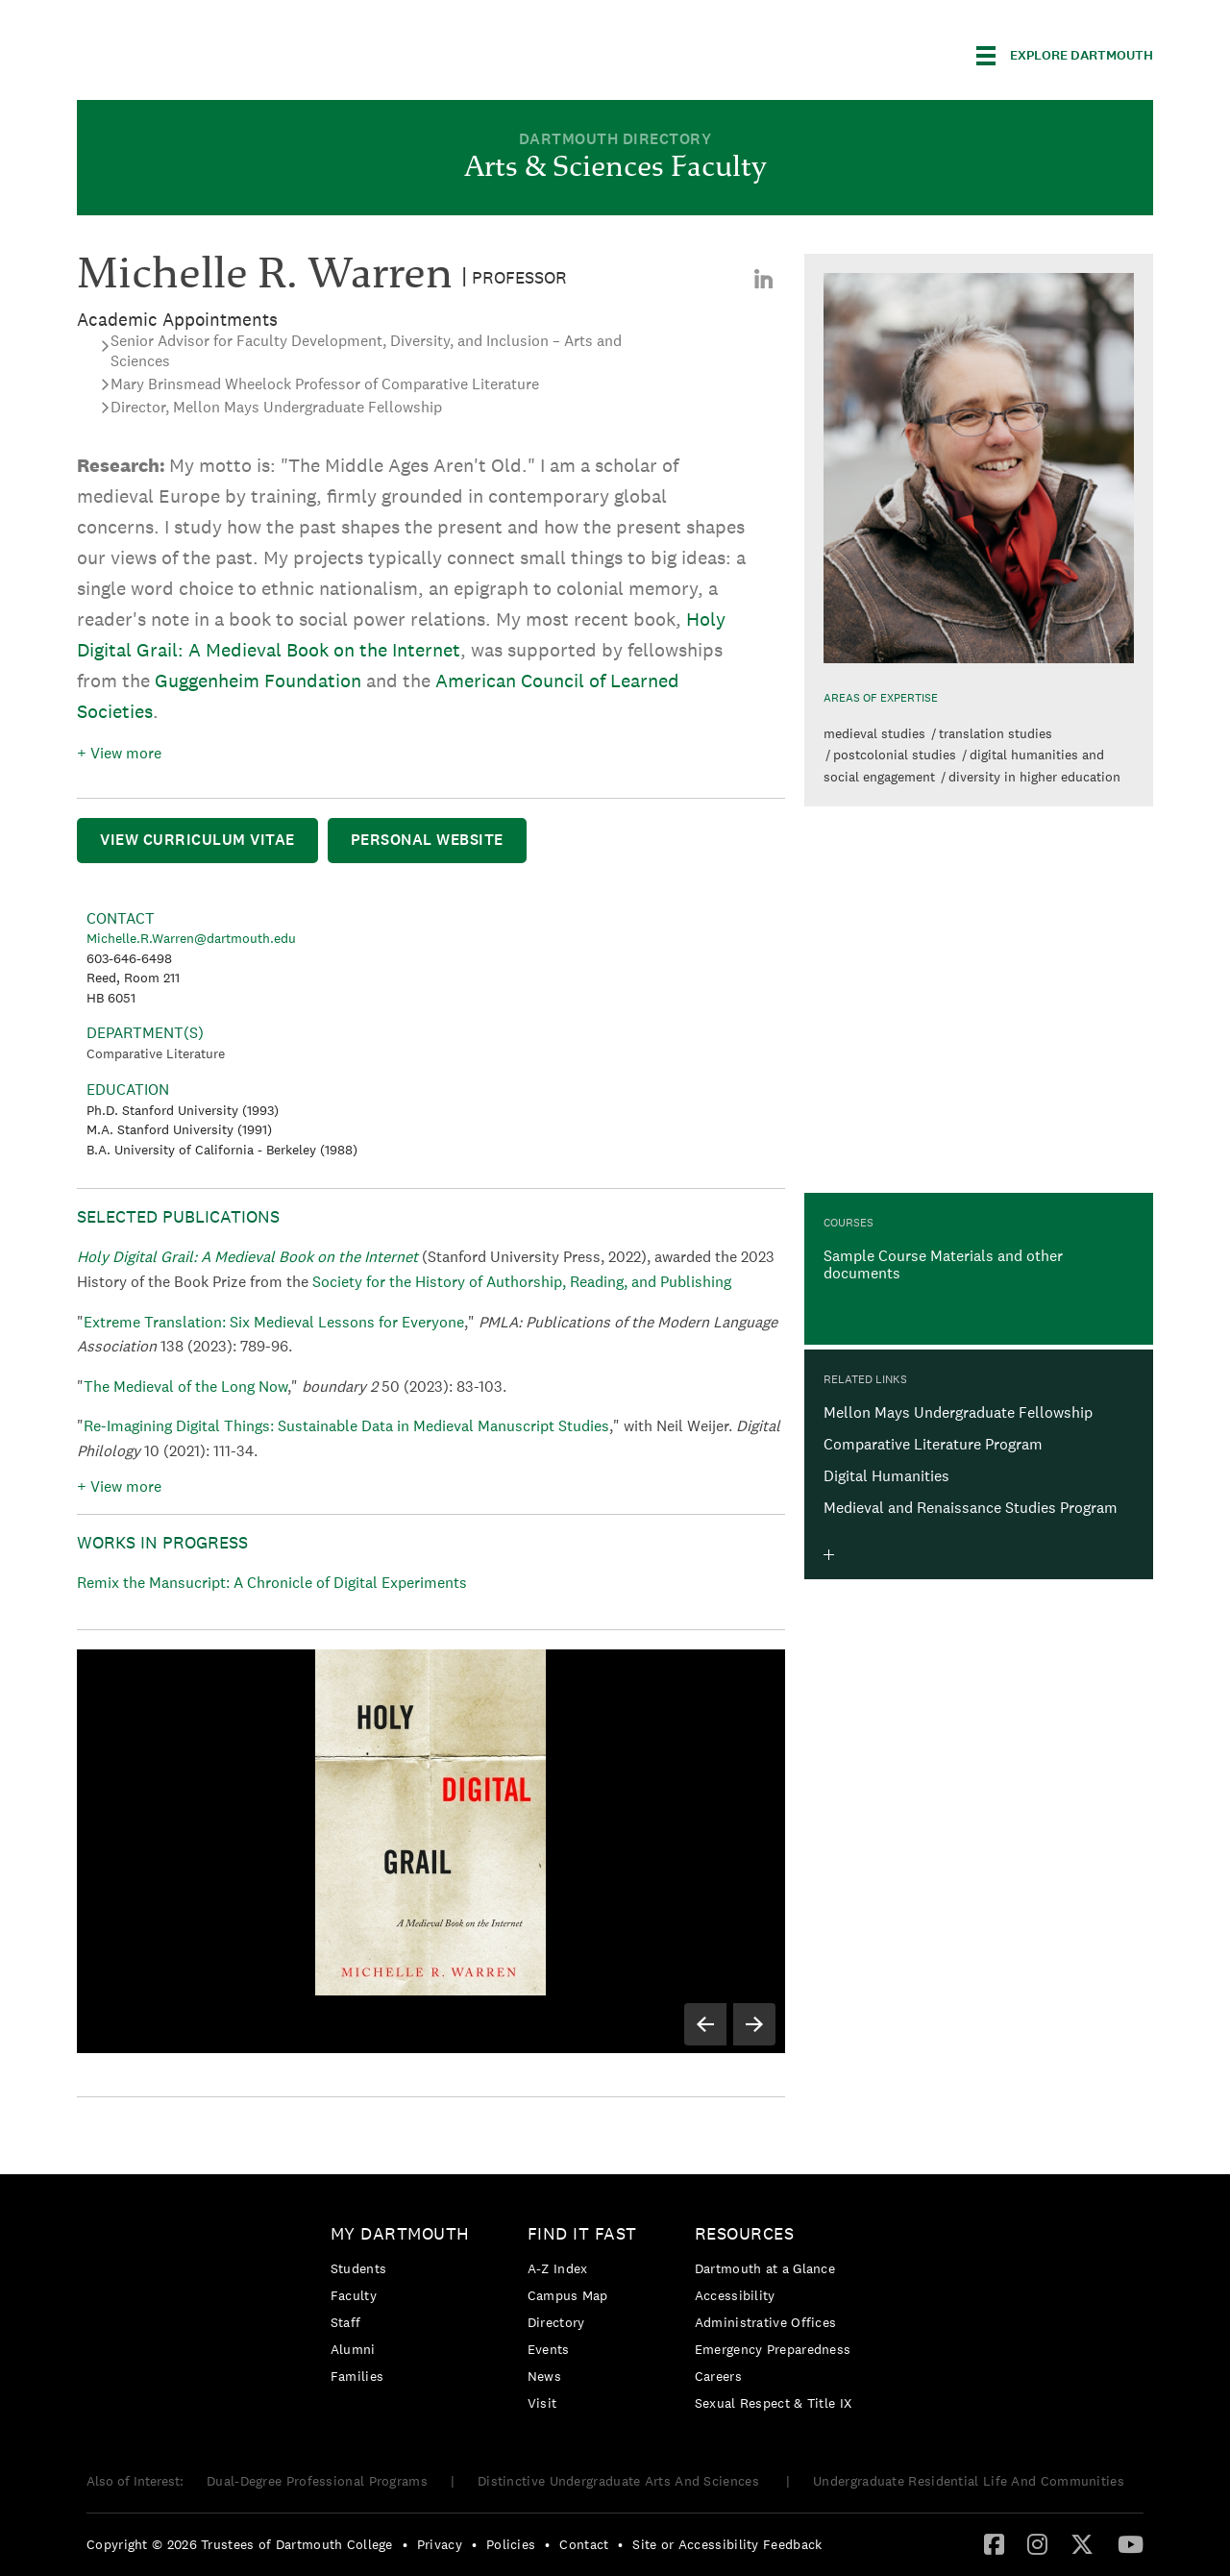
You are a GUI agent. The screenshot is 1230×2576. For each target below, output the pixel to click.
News (544, 2376)
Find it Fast (582, 2233)
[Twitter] (1082, 2543)
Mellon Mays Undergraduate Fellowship (958, 1412)
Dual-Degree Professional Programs (317, 2480)
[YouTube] (1131, 2543)
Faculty (354, 2295)
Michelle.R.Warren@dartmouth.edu (191, 938)
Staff (346, 2322)
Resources (745, 2233)
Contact (583, 2544)
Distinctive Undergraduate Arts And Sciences (620, 2480)
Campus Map (568, 2295)
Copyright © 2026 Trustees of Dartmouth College (239, 2544)
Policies (510, 2544)
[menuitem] (763, 278)
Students (358, 2268)
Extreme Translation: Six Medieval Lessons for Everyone (274, 1322)
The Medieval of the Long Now (185, 1386)
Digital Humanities (886, 1476)
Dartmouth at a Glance (765, 2268)
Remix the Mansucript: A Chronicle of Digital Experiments (272, 1583)
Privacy (439, 2544)
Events (549, 2349)
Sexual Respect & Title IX (773, 2403)
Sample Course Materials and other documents (943, 1264)
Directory (556, 2322)
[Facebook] (994, 2543)
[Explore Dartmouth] (1064, 55)
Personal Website (427, 840)
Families (357, 2376)
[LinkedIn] (763, 278)
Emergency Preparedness (773, 2349)
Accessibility (735, 2295)
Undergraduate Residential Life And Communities (968, 2480)
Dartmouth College (229, 52)
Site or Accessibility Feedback (727, 2544)
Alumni (353, 2349)
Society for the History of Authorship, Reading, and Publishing (521, 1282)
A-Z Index (558, 2268)
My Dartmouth (400, 2233)
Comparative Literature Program (933, 1444)
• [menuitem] (405, 2544)
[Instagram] (1037, 2543)
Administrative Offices (766, 2322)
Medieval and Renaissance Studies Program (971, 1508)
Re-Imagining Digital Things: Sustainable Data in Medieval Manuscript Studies (346, 1426)
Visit (542, 2403)
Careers (718, 2376)
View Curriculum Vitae (197, 840)
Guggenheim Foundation (258, 680)
